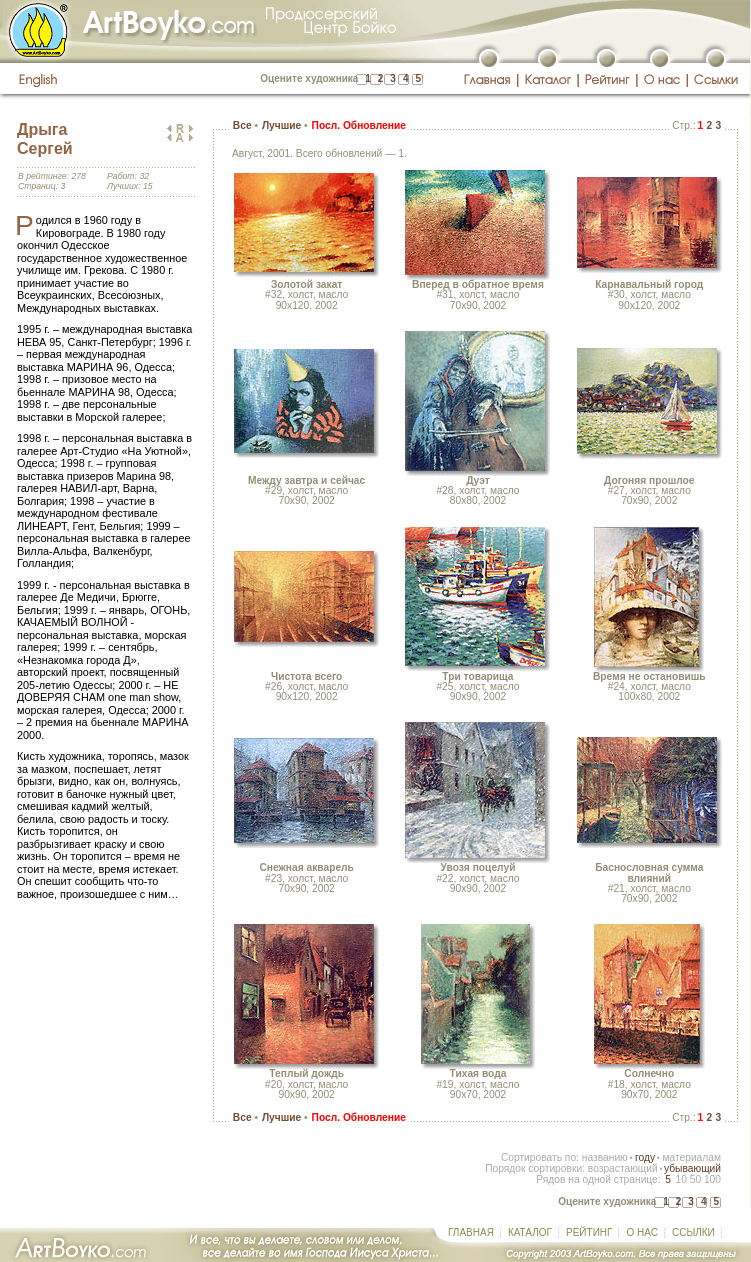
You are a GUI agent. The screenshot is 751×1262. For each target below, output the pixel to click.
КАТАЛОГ (530, 1232)
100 (712, 1179)
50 (695, 1179)
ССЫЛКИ (693, 1232)
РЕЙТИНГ (589, 1232)
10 (680, 1179)
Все (242, 125)
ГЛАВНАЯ (471, 1232)
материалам (691, 1157)
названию (605, 1157)
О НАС (641, 1232)
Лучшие (281, 125)
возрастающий (623, 1168)
